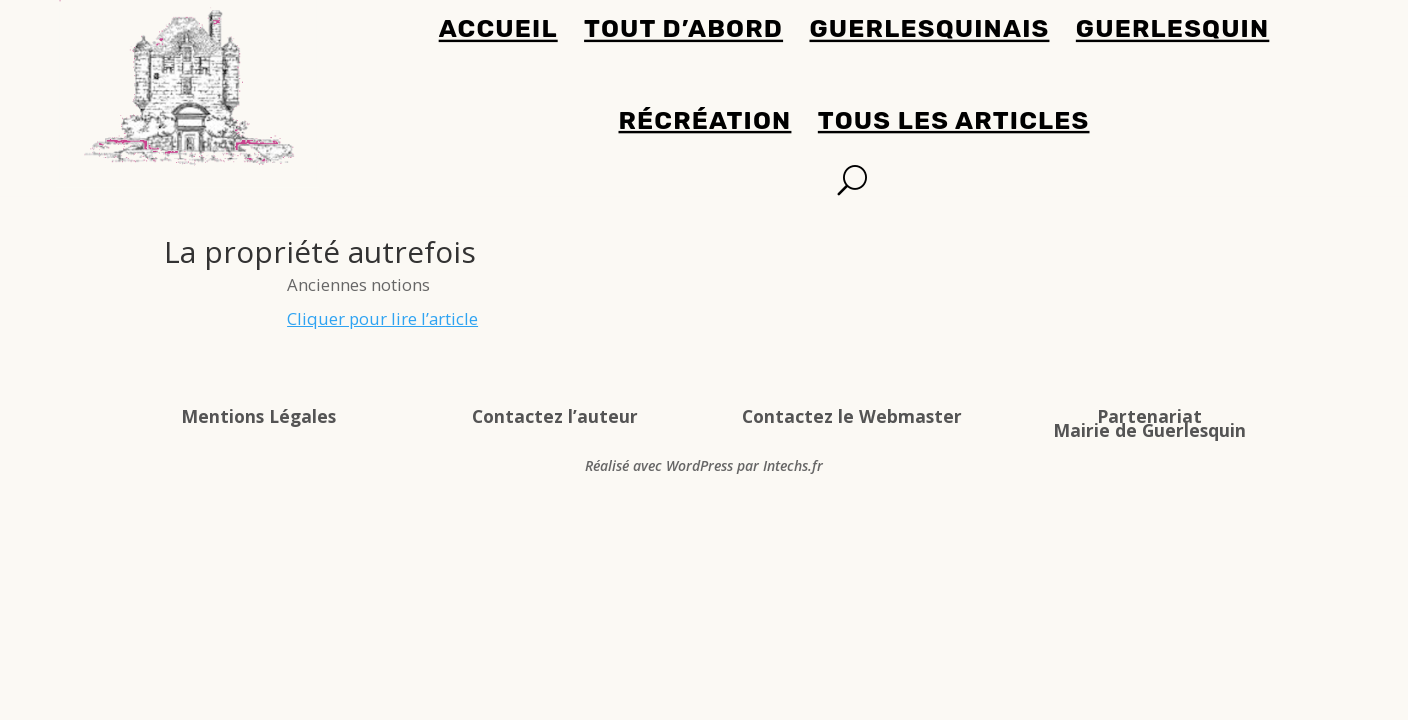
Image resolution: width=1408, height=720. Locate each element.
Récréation (705, 120)
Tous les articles (954, 120)
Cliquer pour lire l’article (382, 318)
